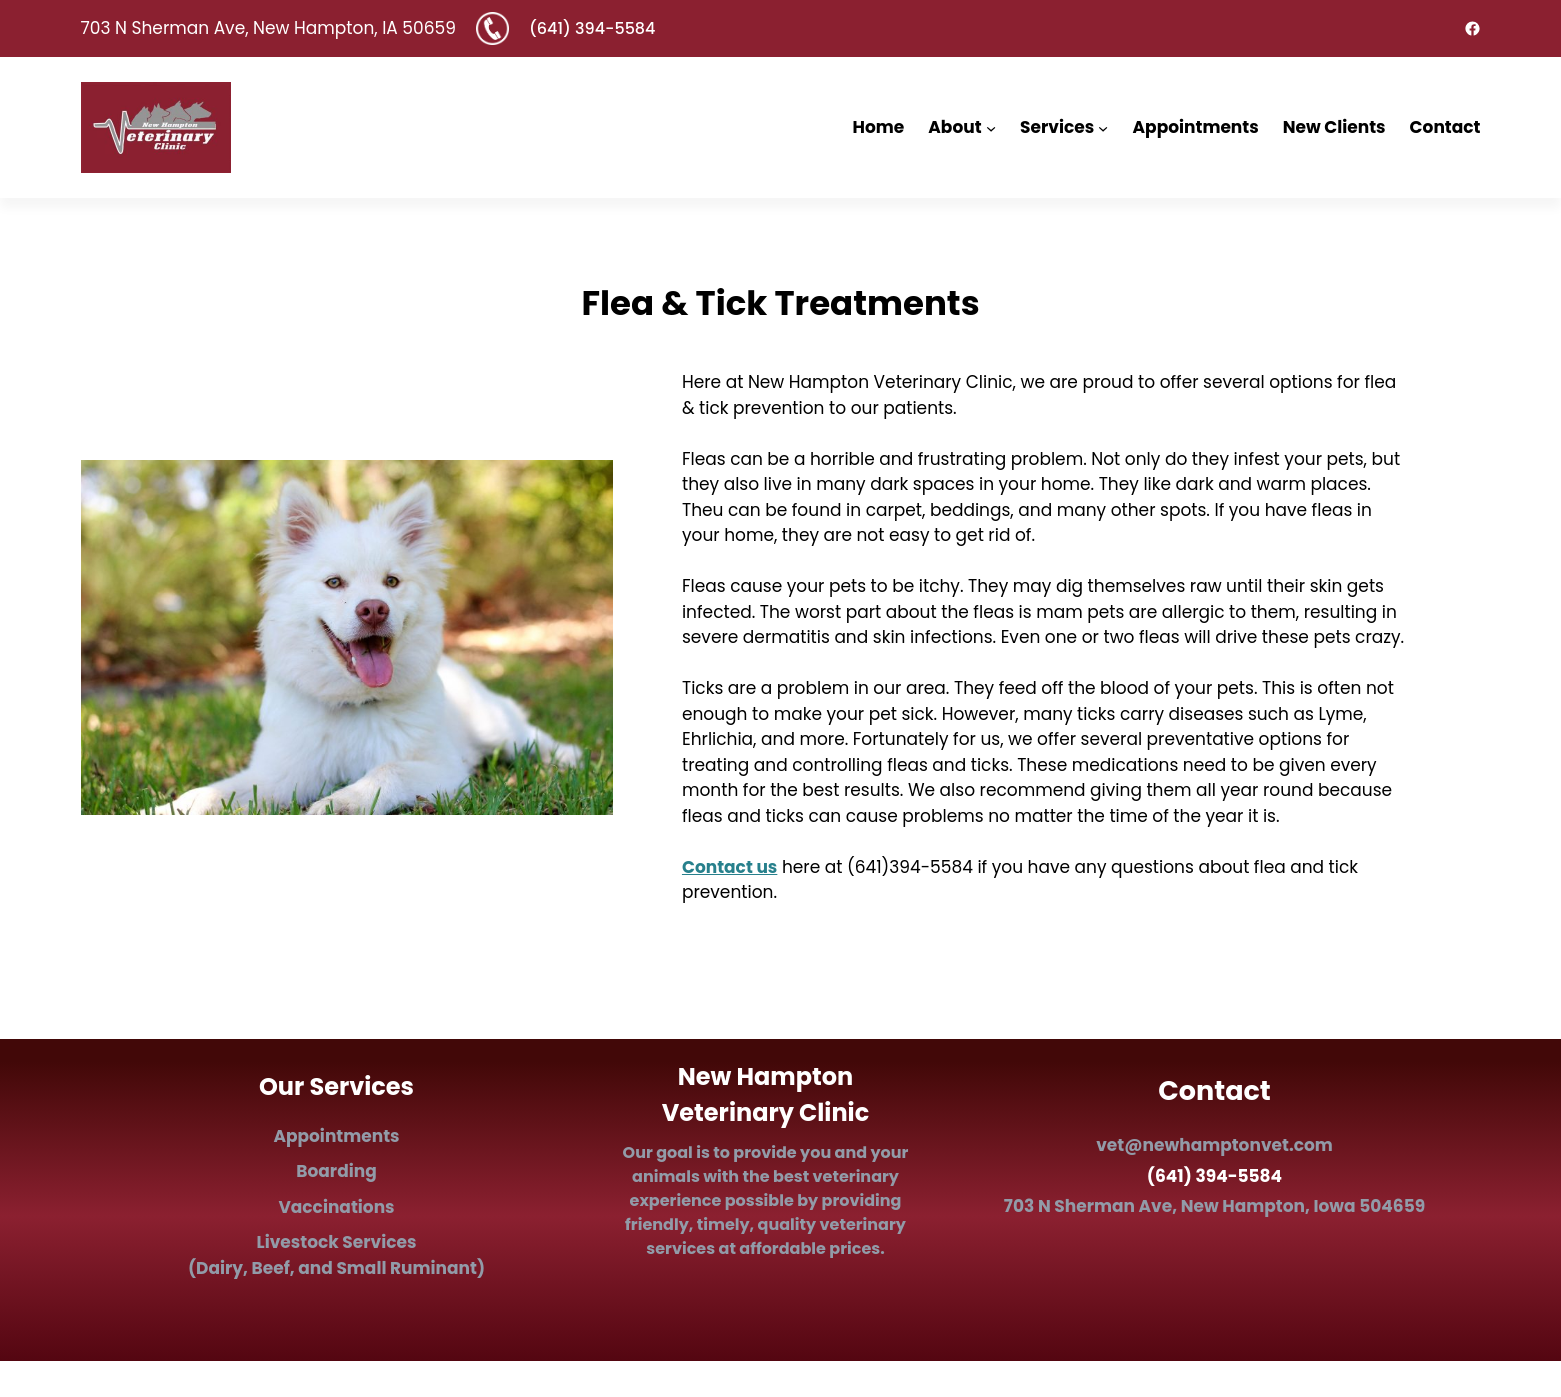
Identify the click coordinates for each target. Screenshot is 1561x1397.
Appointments (336, 1136)
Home (879, 127)
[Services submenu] (1103, 127)
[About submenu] (991, 127)
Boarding (336, 1171)
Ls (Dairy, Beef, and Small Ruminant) (336, 1255)
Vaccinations (336, 1207)
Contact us (729, 867)
